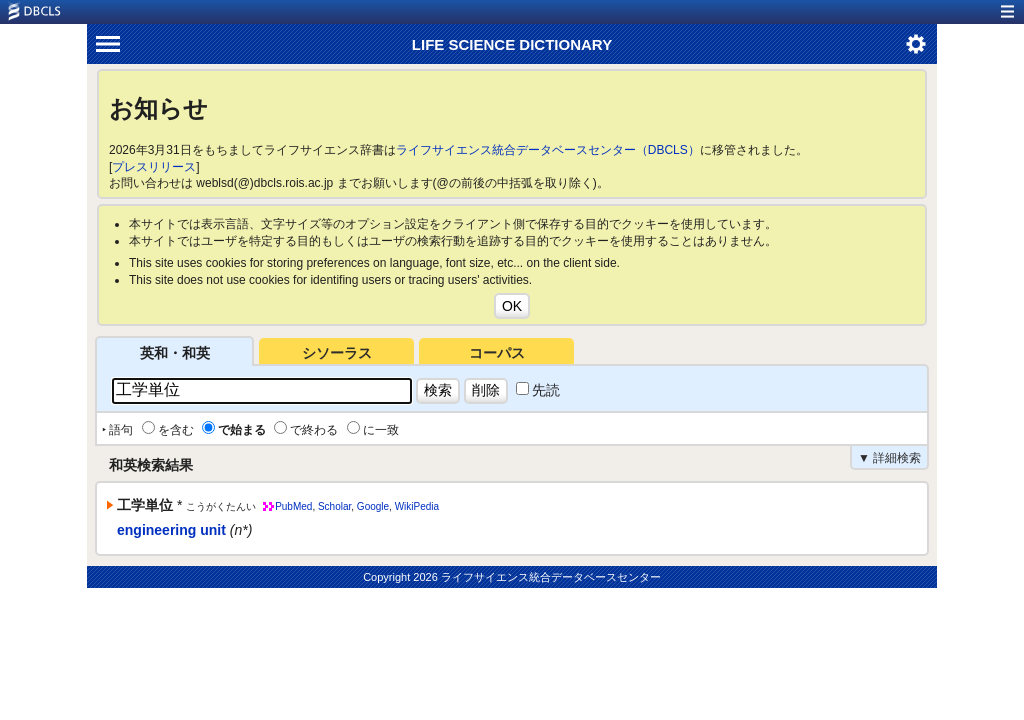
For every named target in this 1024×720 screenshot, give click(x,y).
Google (373, 506)
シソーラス (337, 353)
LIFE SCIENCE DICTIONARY (512, 44)
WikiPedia (417, 506)
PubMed (293, 506)
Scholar (334, 506)
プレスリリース (154, 167)
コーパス (497, 353)
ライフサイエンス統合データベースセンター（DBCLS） (548, 150)
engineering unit (171, 530)
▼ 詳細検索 (889, 458)
